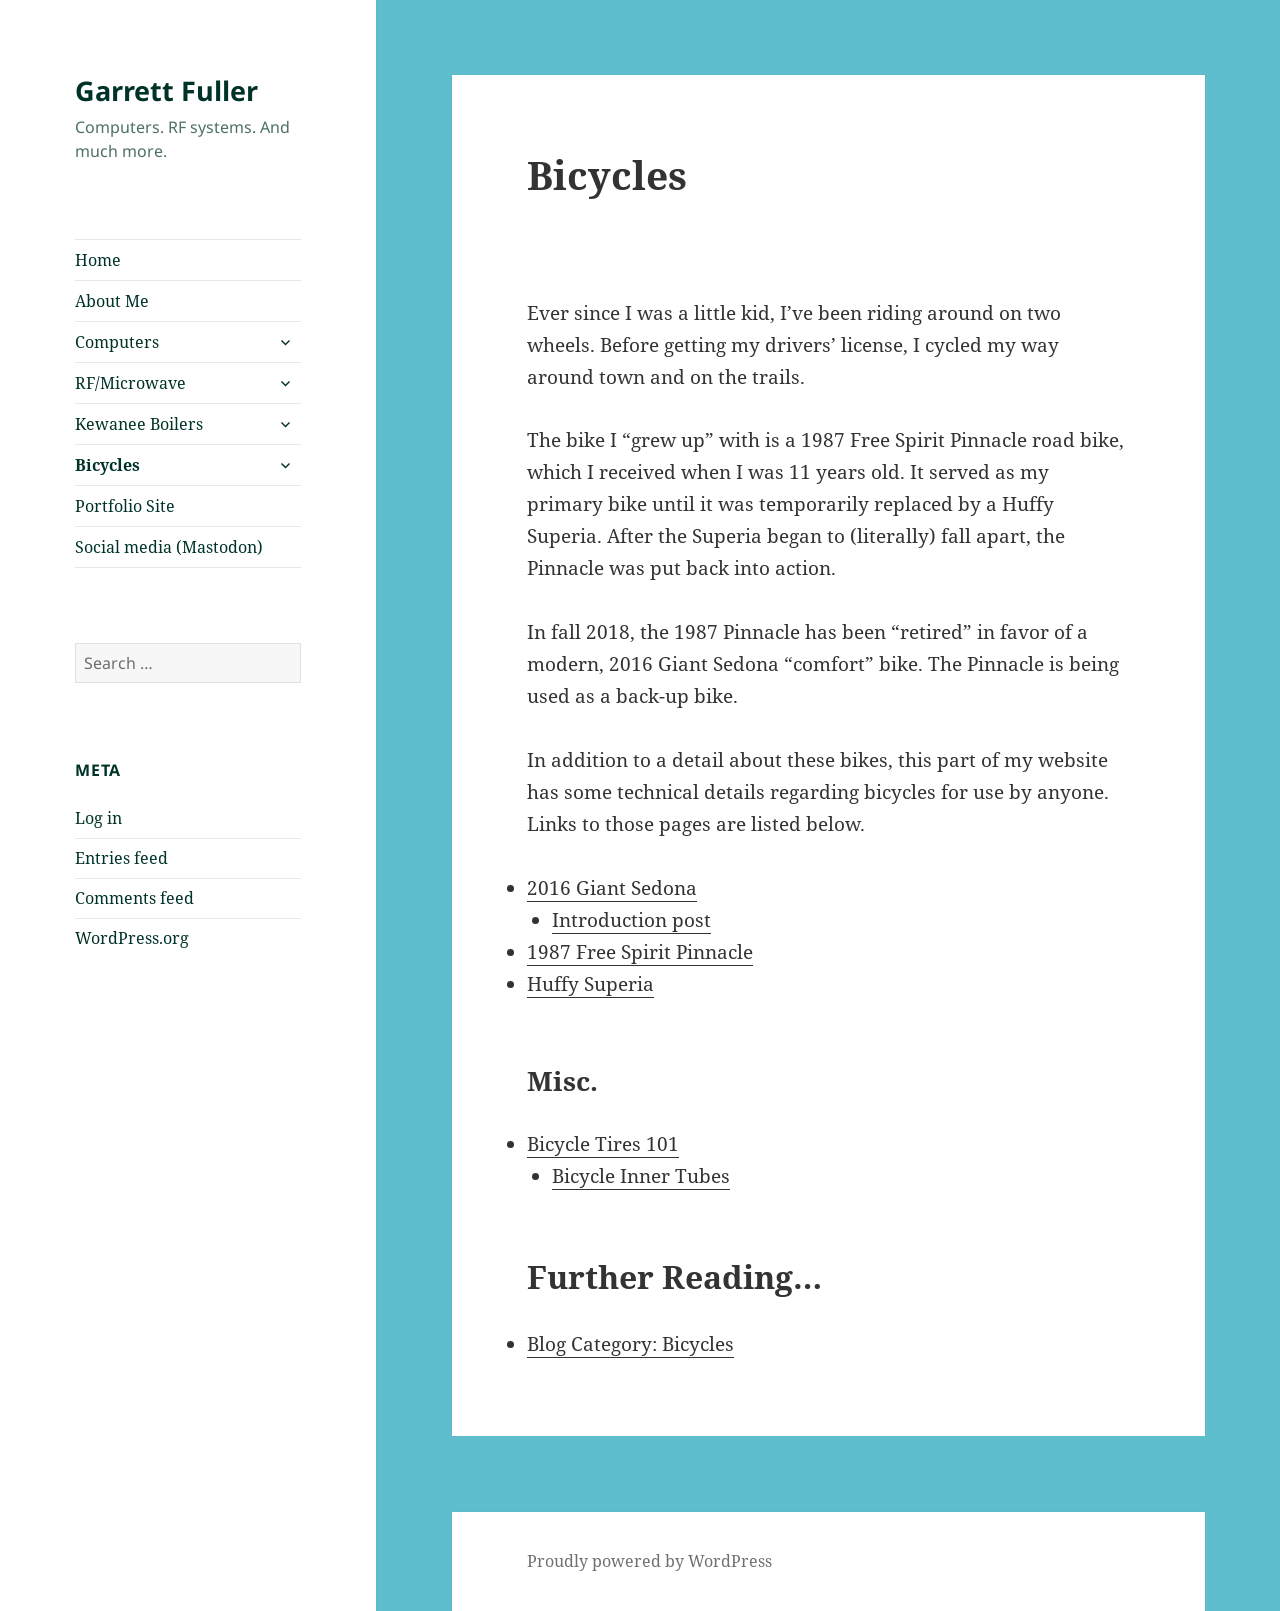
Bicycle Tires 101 (603, 1144)
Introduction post (631, 920)
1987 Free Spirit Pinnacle (640, 952)
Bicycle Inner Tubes (641, 1176)
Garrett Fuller (166, 90)
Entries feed (121, 858)
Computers (117, 342)
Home (98, 260)
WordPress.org (132, 938)
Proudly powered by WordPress (649, 1561)
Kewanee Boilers (139, 424)
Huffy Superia (590, 984)
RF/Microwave (130, 383)
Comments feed (134, 898)
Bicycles (107, 465)
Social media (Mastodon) (169, 547)
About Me (112, 301)
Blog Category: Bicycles (630, 1344)
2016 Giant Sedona (612, 888)
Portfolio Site (125, 506)
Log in (98, 818)
